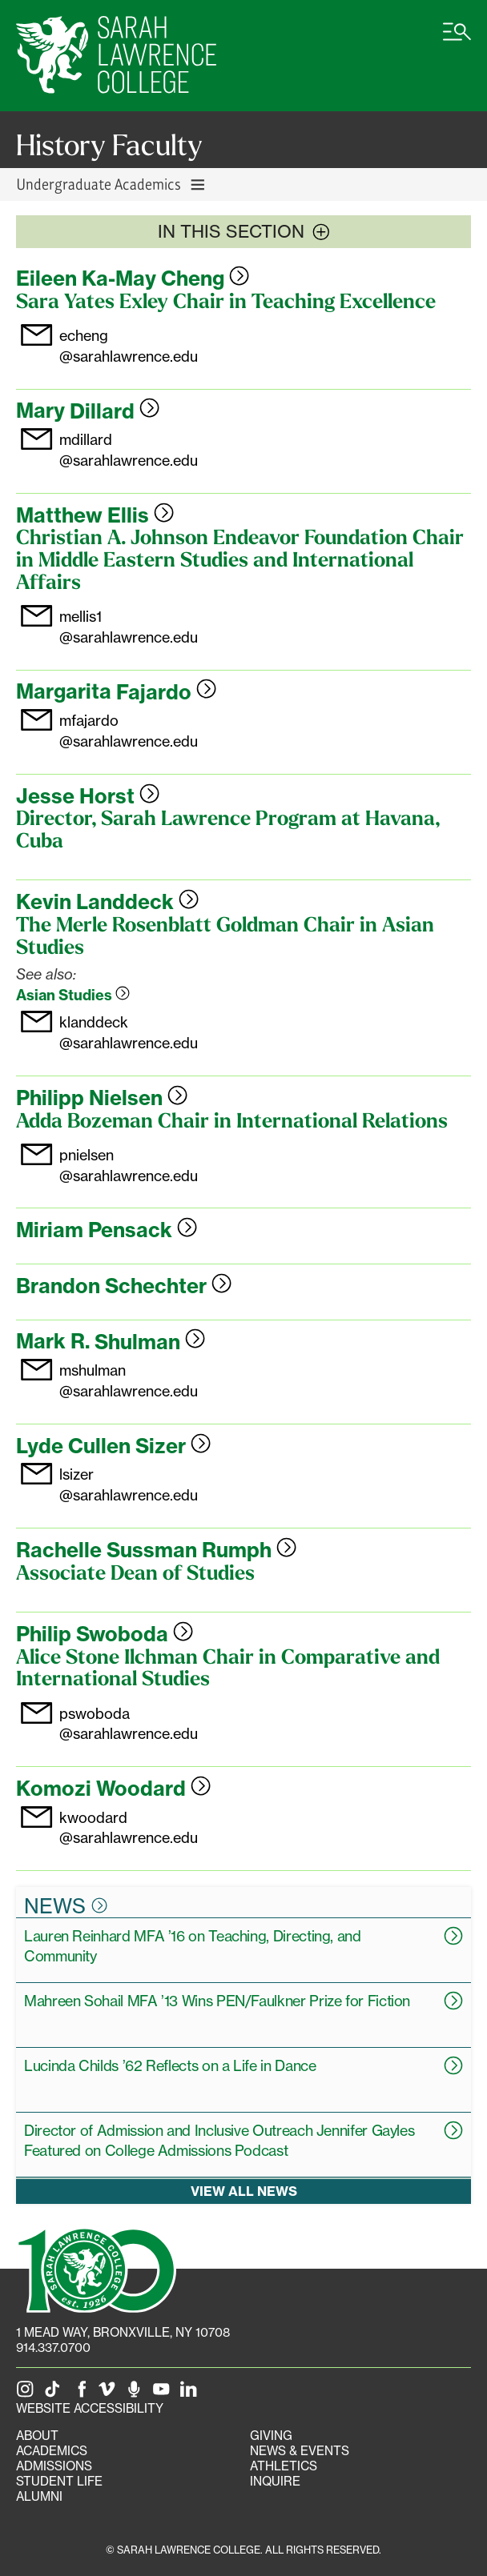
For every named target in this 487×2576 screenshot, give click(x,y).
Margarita (116, 692)
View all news (244, 2191)
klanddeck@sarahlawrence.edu (128, 1032)
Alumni (39, 2496)
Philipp (101, 1098)
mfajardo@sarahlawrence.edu (128, 730)
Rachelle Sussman (156, 1550)
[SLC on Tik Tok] (55, 2393)
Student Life (59, 2481)
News (65, 1905)
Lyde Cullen (113, 1446)
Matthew (95, 515)
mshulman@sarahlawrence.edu (128, 1380)
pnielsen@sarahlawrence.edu (128, 1164)
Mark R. (110, 1342)
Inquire (275, 2481)
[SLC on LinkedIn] (191, 2393)
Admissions (54, 2466)
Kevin (107, 902)
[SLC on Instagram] (28, 2393)
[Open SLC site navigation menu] (457, 40)
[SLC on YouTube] (164, 2393)
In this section (244, 231)
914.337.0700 (53, 2347)
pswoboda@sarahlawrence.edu (128, 1723)
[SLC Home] (116, 55)
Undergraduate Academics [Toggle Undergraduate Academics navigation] (111, 183)
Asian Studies (73, 995)
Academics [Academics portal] (51, 2450)
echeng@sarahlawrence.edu (128, 345)
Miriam (106, 1230)
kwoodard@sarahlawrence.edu (128, 1827)
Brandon (123, 1286)
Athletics (283, 2466)
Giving (271, 2435)
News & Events (299, 2450)
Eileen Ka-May (132, 278)
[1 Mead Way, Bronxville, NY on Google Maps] (123, 2332)
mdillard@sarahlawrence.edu (128, 449)
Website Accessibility (89, 2408)
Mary (87, 411)
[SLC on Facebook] (82, 2393)
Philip (104, 1634)
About (37, 2435)
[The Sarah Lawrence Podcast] (137, 2393)
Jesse (87, 796)
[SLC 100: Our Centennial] (96, 2268)
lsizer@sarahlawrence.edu (128, 1484)
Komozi (113, 1788)
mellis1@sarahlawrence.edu (128, 626)
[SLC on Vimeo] (110, 2393)
